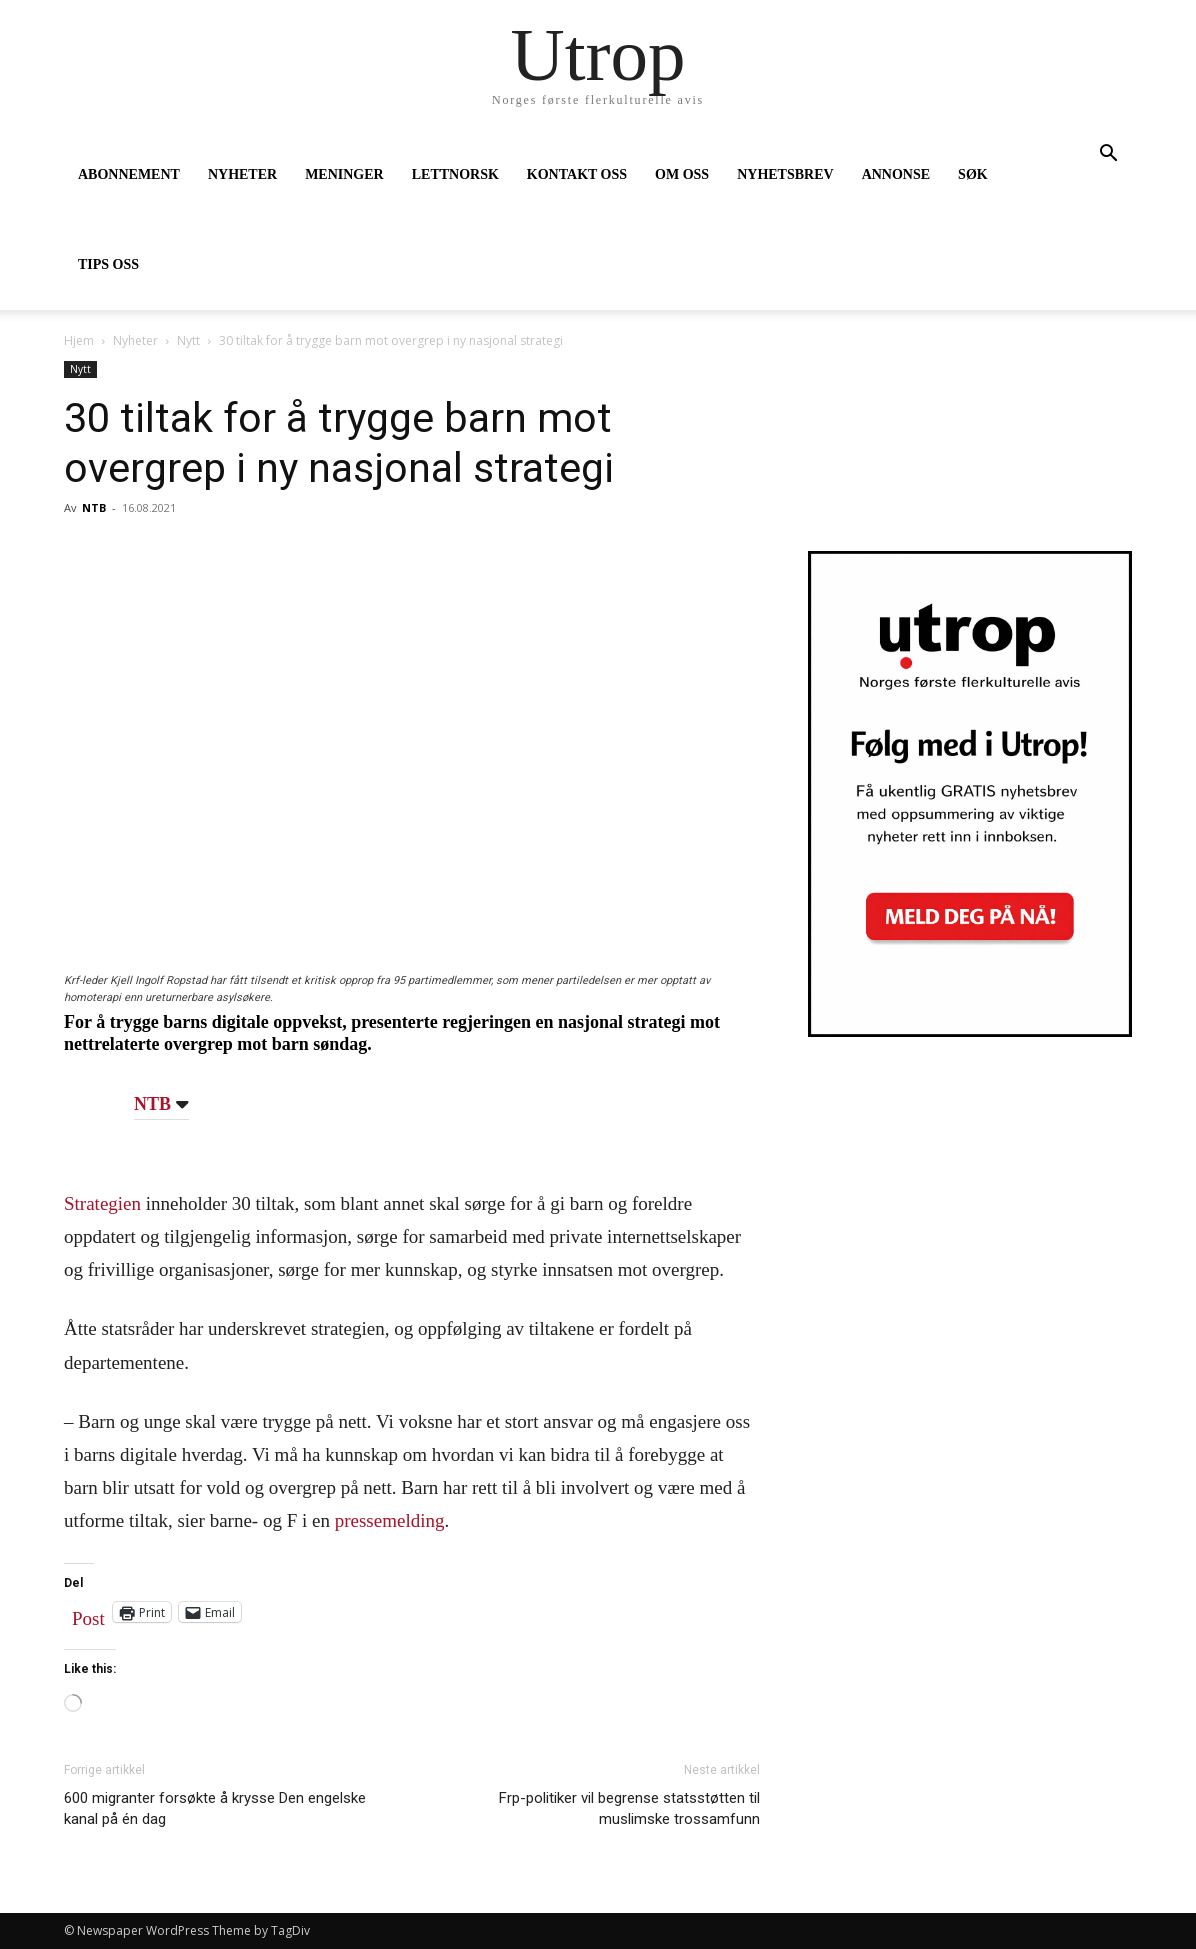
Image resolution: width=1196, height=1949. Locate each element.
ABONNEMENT (129, 174)
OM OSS (682, 174)
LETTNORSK (455, 174)
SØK (973, 174)
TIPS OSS (108, 264)
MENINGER (344, 174)
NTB (94, 507)
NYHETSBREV (785, 174)
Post (88, 1614)
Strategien (102, 1203)
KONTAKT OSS (577, 174)
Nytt (188, 340)
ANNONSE (896, 174)
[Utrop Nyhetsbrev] (970, 1031)
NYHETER (242, 174)
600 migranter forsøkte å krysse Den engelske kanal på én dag (215, 1808)
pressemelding (390, 1520)
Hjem (79, 340)
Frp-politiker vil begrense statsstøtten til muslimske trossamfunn (629, 1808)
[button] (1108, 155)
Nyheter (135, 340)
